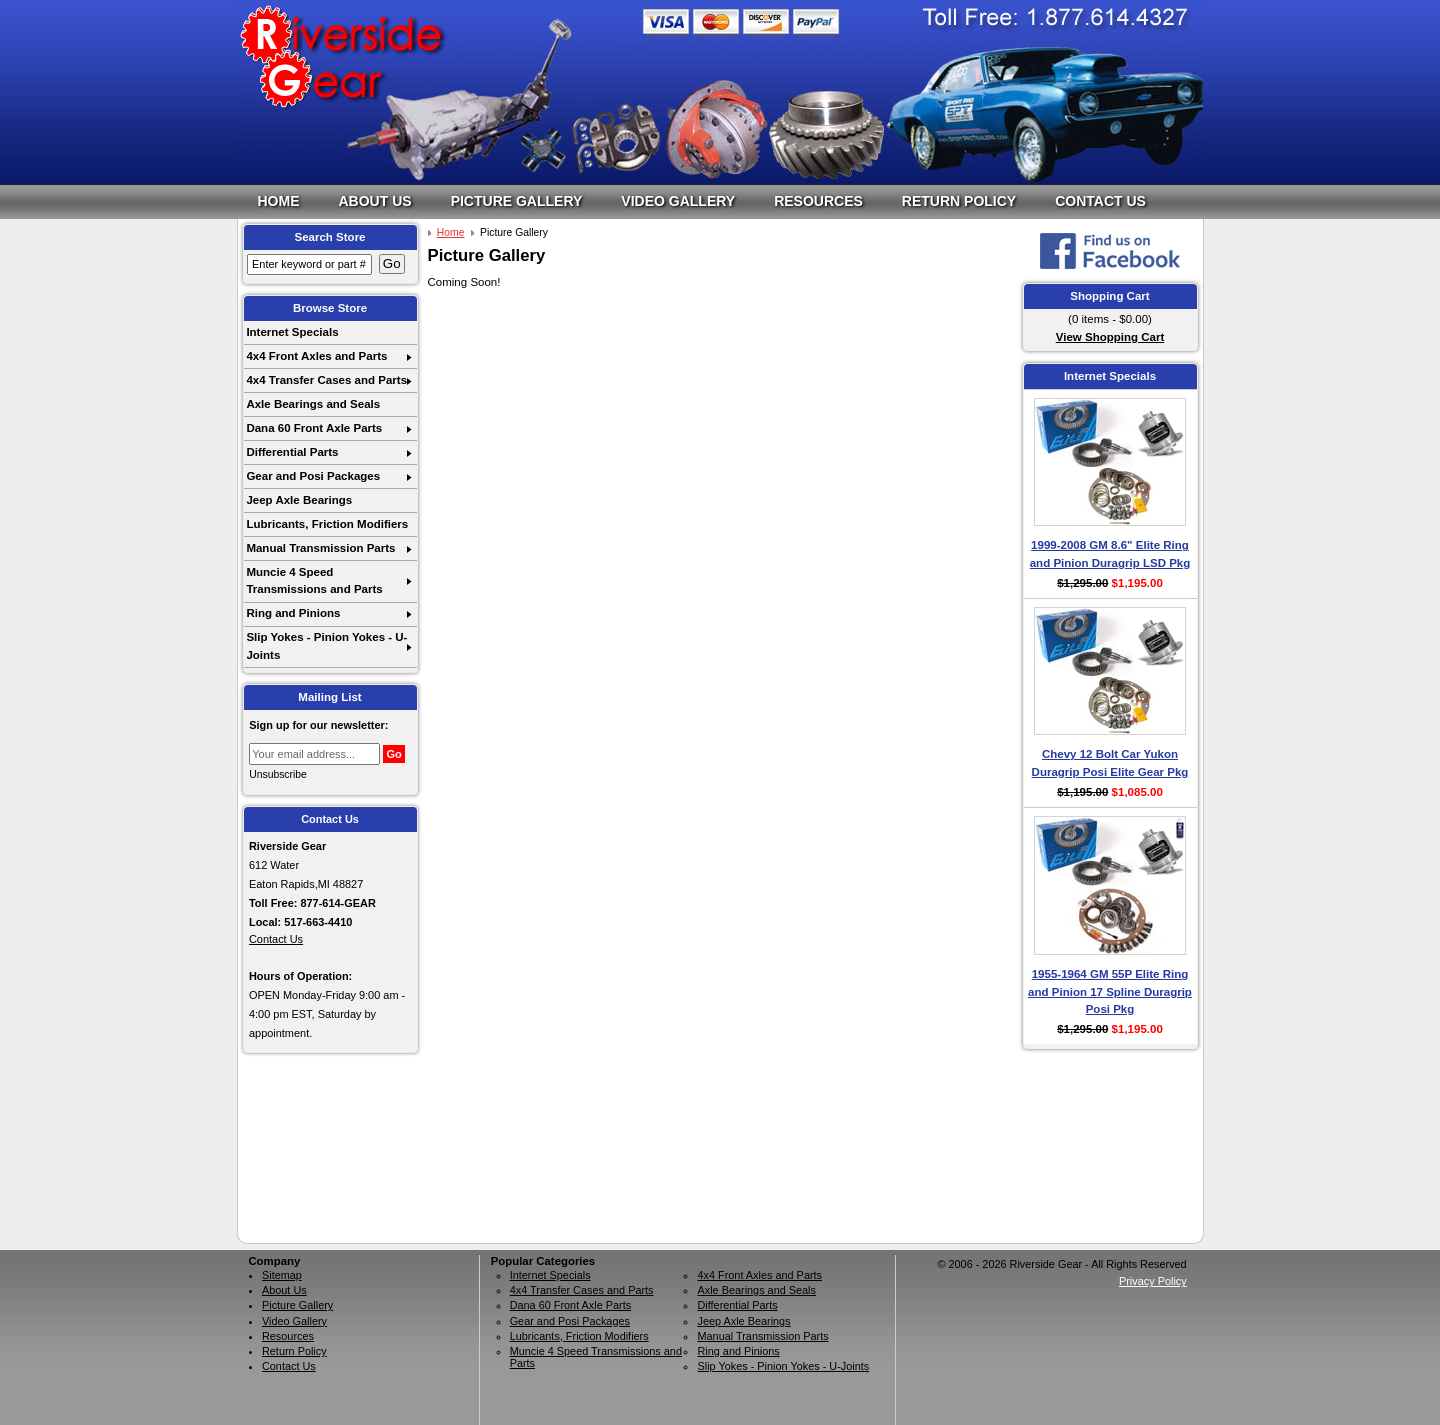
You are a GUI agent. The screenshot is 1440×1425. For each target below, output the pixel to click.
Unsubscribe (278, 774)
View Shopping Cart (1110, 337)
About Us (375, 201)
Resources (818, 201)
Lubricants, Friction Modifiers (327, 524)
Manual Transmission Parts (320, 548)
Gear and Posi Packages (313, 476)
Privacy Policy (1153, 1281)
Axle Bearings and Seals (313, 404)
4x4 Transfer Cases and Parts (326, 380)
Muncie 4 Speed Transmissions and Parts (314, 580)
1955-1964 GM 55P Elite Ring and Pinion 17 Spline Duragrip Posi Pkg (1110, 991)
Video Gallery (678, 201)
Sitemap (282, 1275)
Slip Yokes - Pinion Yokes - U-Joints (326, 645)
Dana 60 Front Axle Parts (314, 428)
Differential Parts (292, 452)
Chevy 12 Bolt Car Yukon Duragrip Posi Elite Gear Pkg (1110, 762)
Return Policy (959, 201)
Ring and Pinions (293, 613)
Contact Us (1100, 201)
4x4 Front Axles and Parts (316, 356)
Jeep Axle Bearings (299, 500)
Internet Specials (292, 332)
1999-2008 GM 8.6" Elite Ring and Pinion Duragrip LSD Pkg (1110, 553)
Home (279, 201)
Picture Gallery (517, 201)
